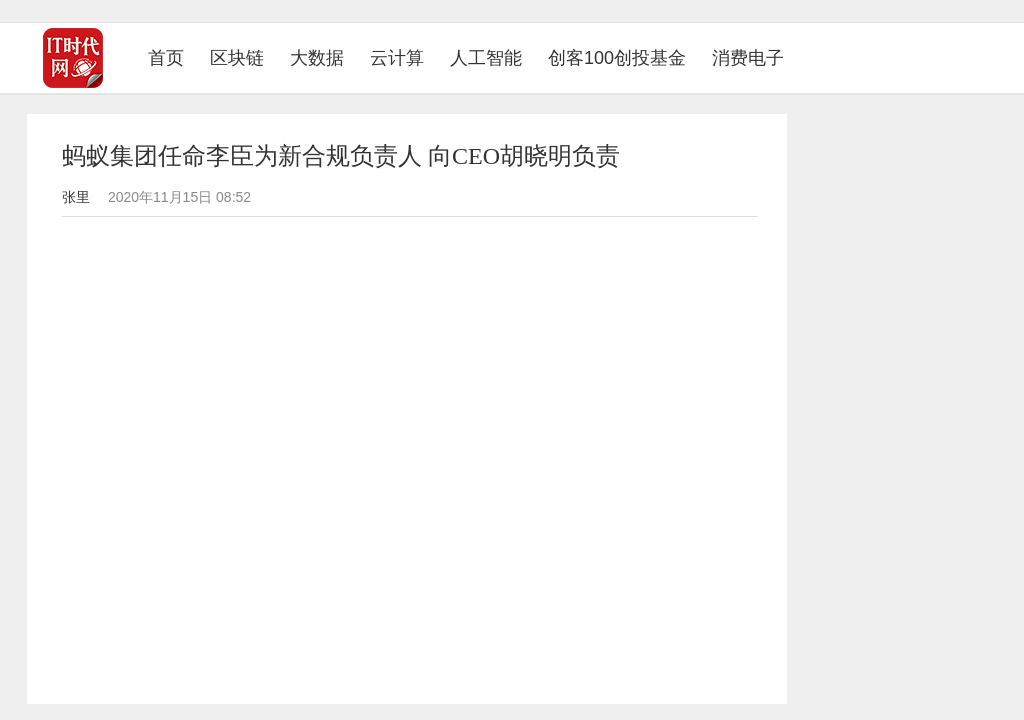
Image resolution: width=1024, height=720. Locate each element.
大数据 (317, 58)
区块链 (237, 58)
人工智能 (486, 58)
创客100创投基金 (617, 58)
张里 (76, 197)
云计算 (397, 58)
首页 (172, 57)
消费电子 (748, 58)
